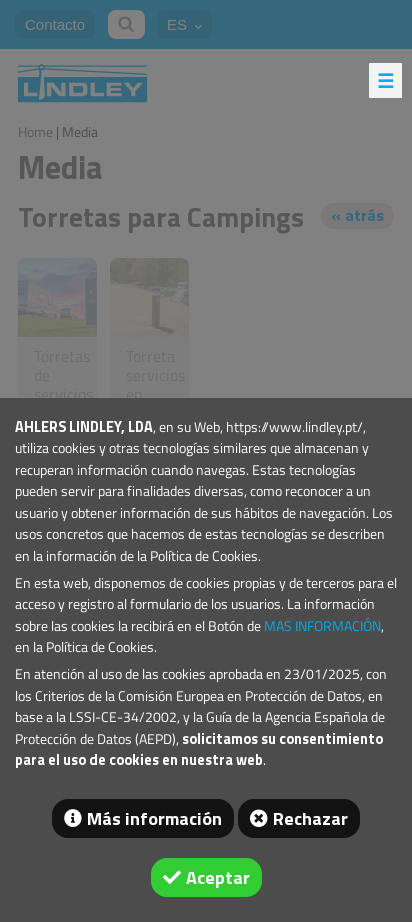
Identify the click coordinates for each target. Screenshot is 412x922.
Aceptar (218, 877)
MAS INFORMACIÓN (322, 626)
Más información (154, 818)
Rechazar (310, 818)
